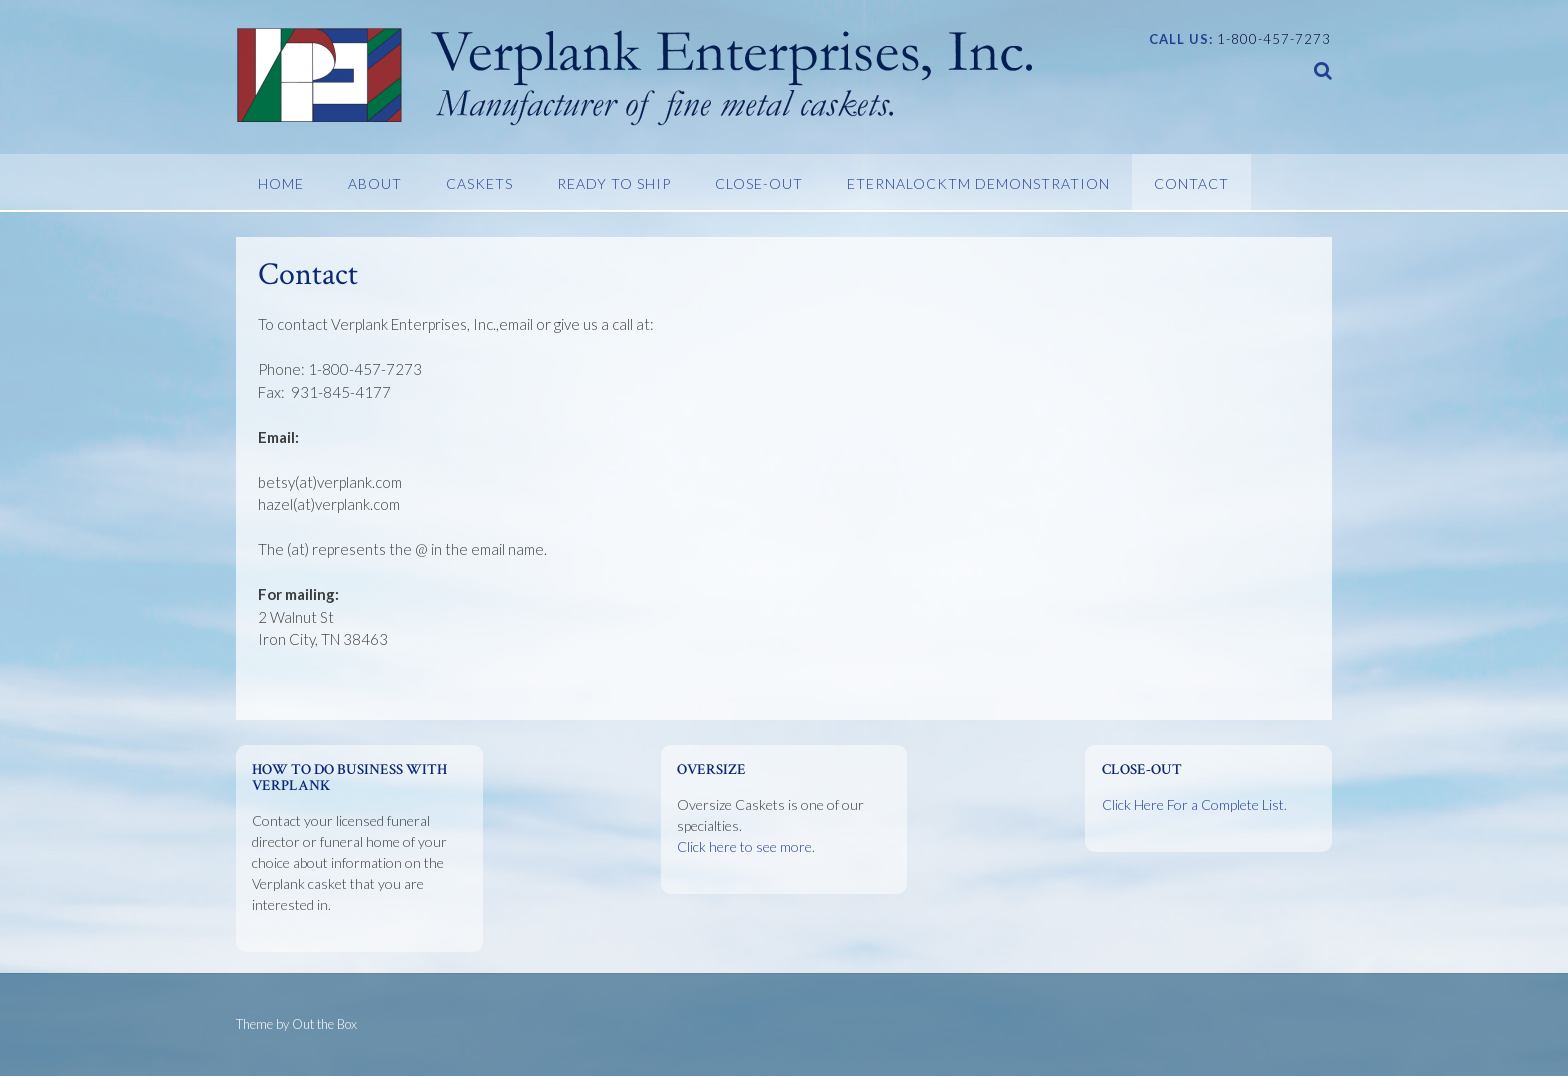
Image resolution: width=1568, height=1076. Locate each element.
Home (281, 183)
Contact (1191, 183)
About (375, 183)
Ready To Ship (614, 183)
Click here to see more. (746, 846)
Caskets (479, 183)
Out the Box (324, 1024)
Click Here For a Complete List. (1194, 804)
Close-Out (759, 183)
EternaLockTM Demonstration (978, 183)
